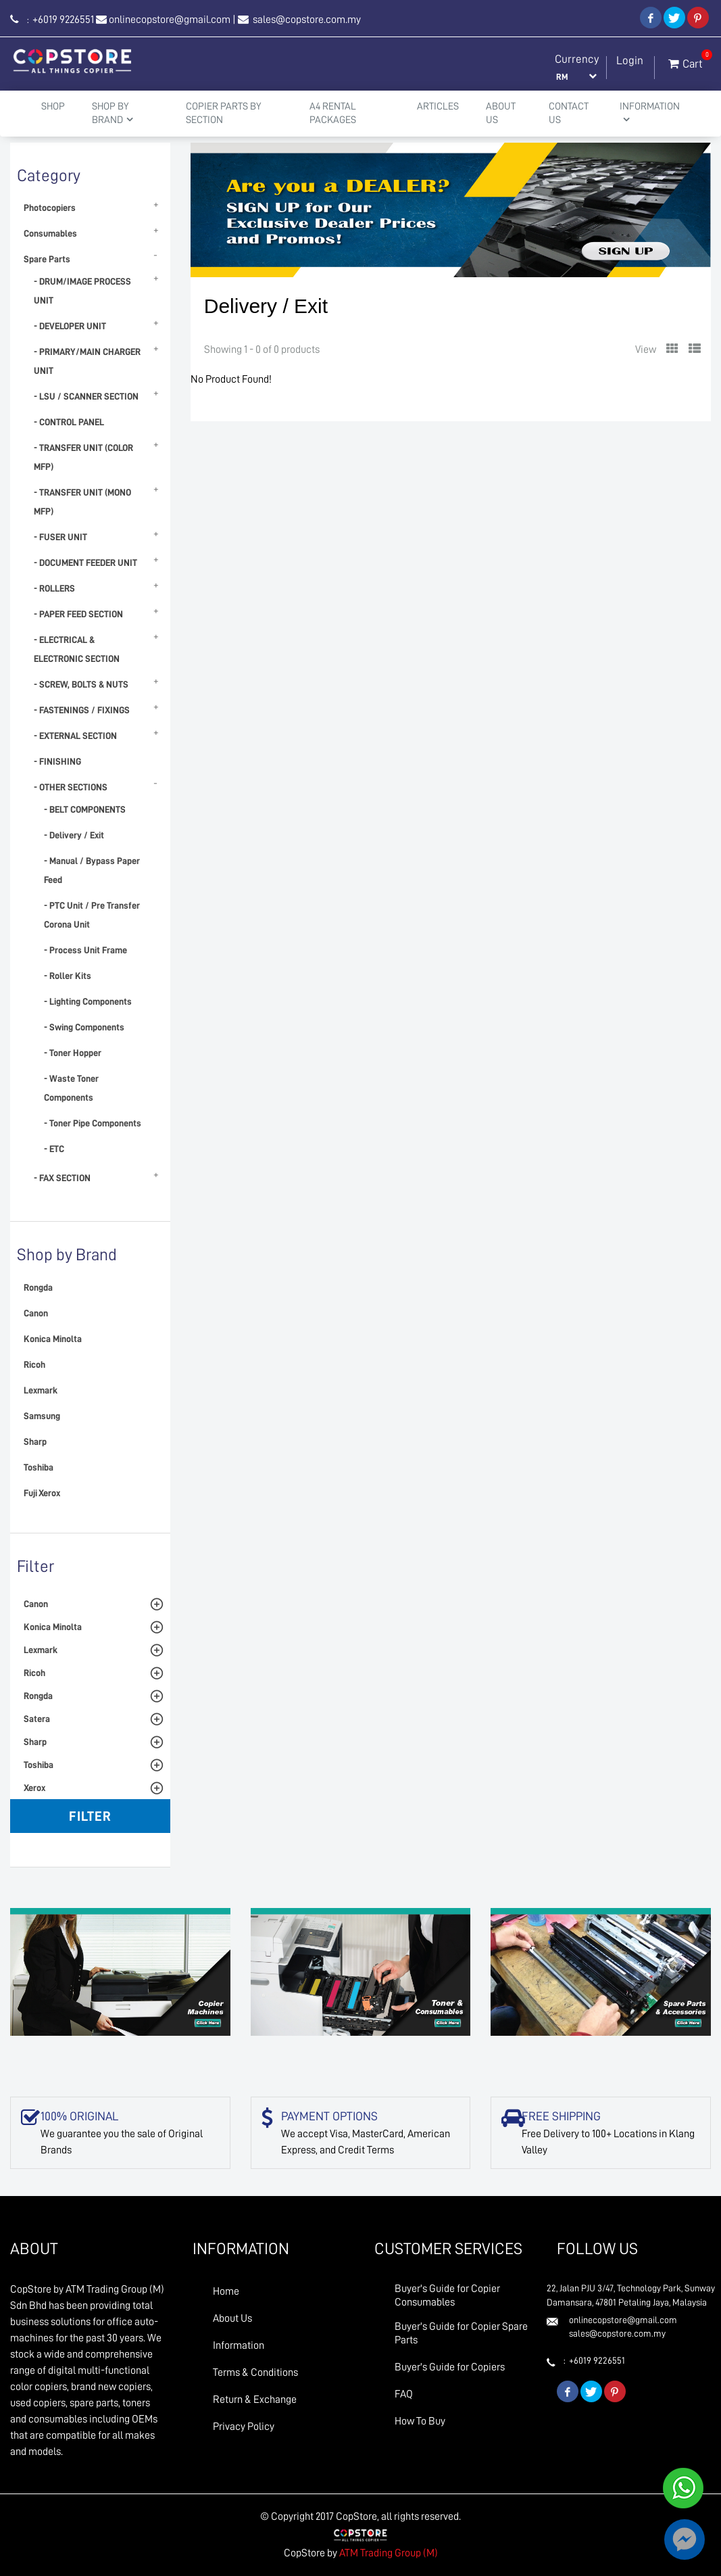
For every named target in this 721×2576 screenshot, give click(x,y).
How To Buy (420, 2421)
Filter (90, 1816)
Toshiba (38, 1467)
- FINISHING (57, 761)
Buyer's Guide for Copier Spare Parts (461, 2333)
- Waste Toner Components (71, 1088)
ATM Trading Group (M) (388, 2553)
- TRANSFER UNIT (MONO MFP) (82, 501)
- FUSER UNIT (60, 537)
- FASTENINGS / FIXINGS (82, 710)
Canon (36, 1313)
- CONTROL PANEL (69, 422)
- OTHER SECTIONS (70, 787)
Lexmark (40, 1390)
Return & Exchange (255, 2399)
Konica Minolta (53, 1338)
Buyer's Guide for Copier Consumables (447, 2295)
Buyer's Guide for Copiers (450, 2367)
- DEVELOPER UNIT (70, 326)
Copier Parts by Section (223, 113)
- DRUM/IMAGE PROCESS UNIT (82, 291)
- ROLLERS (54, 588)
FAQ (404, 2394)
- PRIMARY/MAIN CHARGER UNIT (87, 361)
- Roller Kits (67, 975)
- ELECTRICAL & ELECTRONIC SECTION (77, 649)
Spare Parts (47, 259)
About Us (501, 113)
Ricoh (34, 1364)
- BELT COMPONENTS (85, 809)
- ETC (54, 1148)
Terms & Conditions (255, 2372)
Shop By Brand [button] (112, 113)
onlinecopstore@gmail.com (169, 19)
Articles (438, 106)
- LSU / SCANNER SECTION (86, 396)
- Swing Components (84, 1027)
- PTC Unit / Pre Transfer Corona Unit (92, 915)
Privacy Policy (243, 2426)
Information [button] (650, 112)
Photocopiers (50, 207)
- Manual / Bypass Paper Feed (92, 870)
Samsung (42, 1416)
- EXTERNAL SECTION (75, 735)
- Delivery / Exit (74, 835)
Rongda (38, 1287)
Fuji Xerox (42, 1493)
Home (226, 2291)
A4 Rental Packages (332, 113)
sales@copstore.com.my (306, 19)
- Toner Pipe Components (92, 1123)
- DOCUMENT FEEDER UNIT (85, 562)
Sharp (35, 1441)
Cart (685, 61)
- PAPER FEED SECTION (78, 614)
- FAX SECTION (62, 1178)
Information (238, 2345)
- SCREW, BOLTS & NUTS (81, 684)
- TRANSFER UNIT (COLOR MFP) (83, 457)
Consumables (50, 233)
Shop (53, 106)
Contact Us (569, 113)
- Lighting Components (88, 1001)
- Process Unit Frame (85, 950)
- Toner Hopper (72, 1052)
